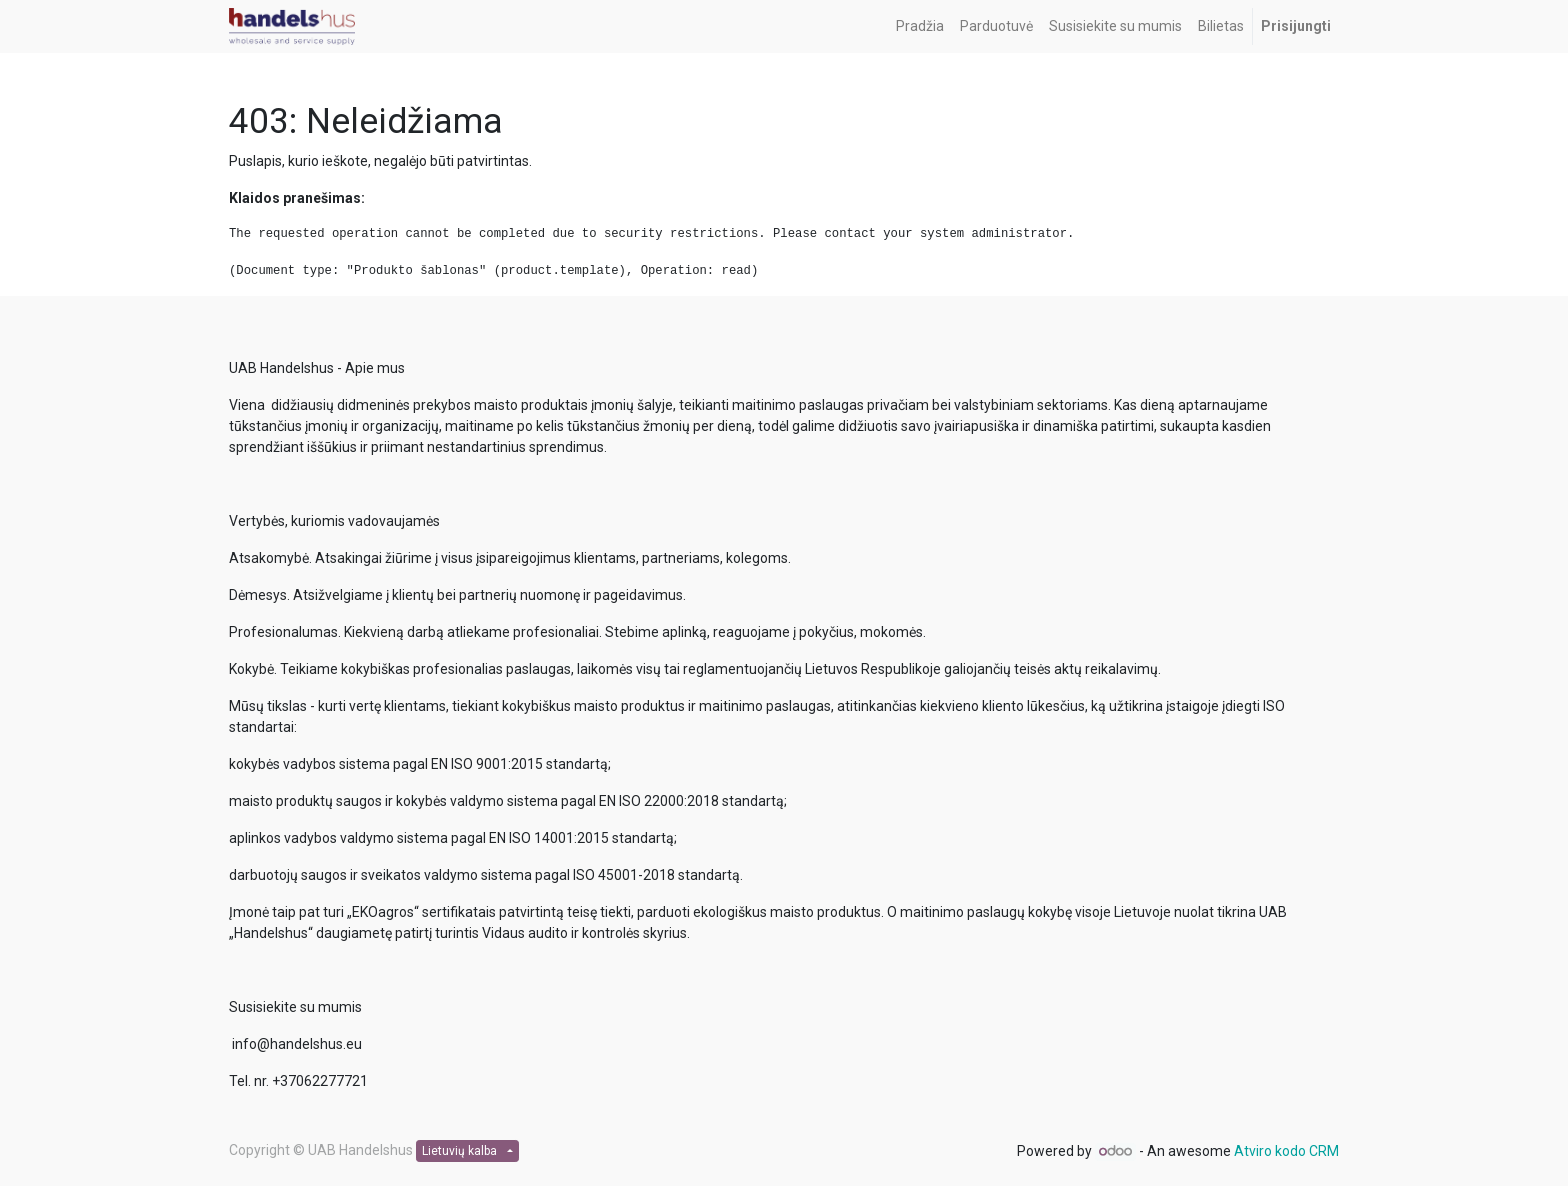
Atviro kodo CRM (1286, 1151)
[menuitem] (920, 26)
